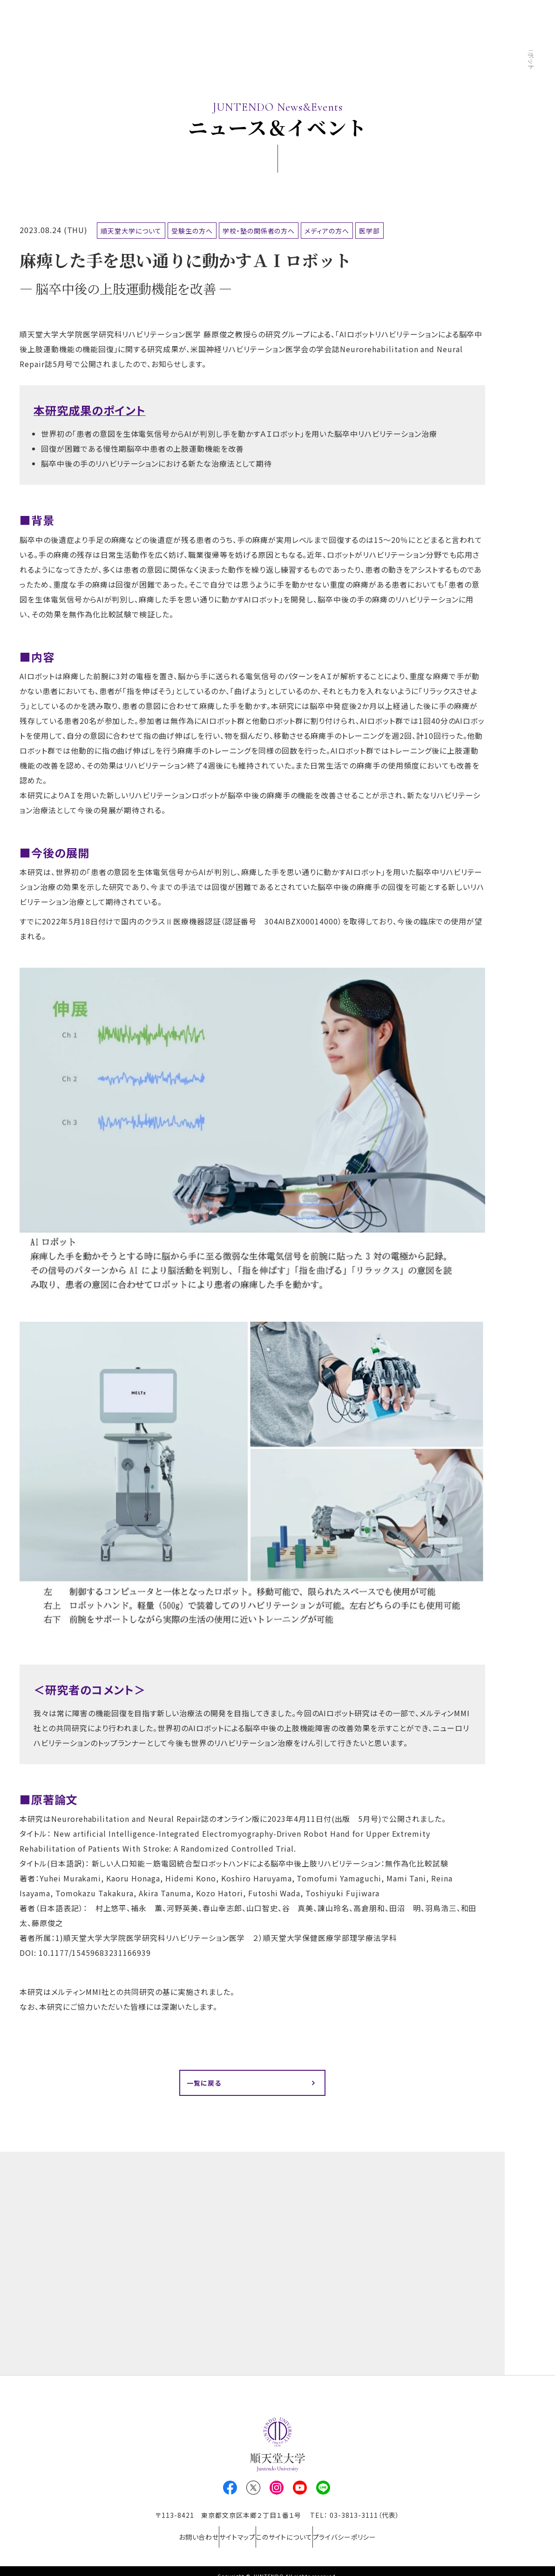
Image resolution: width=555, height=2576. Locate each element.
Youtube (300, 2491)
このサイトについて (291, 2533)
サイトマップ (230, 2533)
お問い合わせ (178, 2533)
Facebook (230, 2491)
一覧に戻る (207, 2084)
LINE (323, 2491)
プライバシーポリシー (364, 2533)
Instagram (277, 2491)
